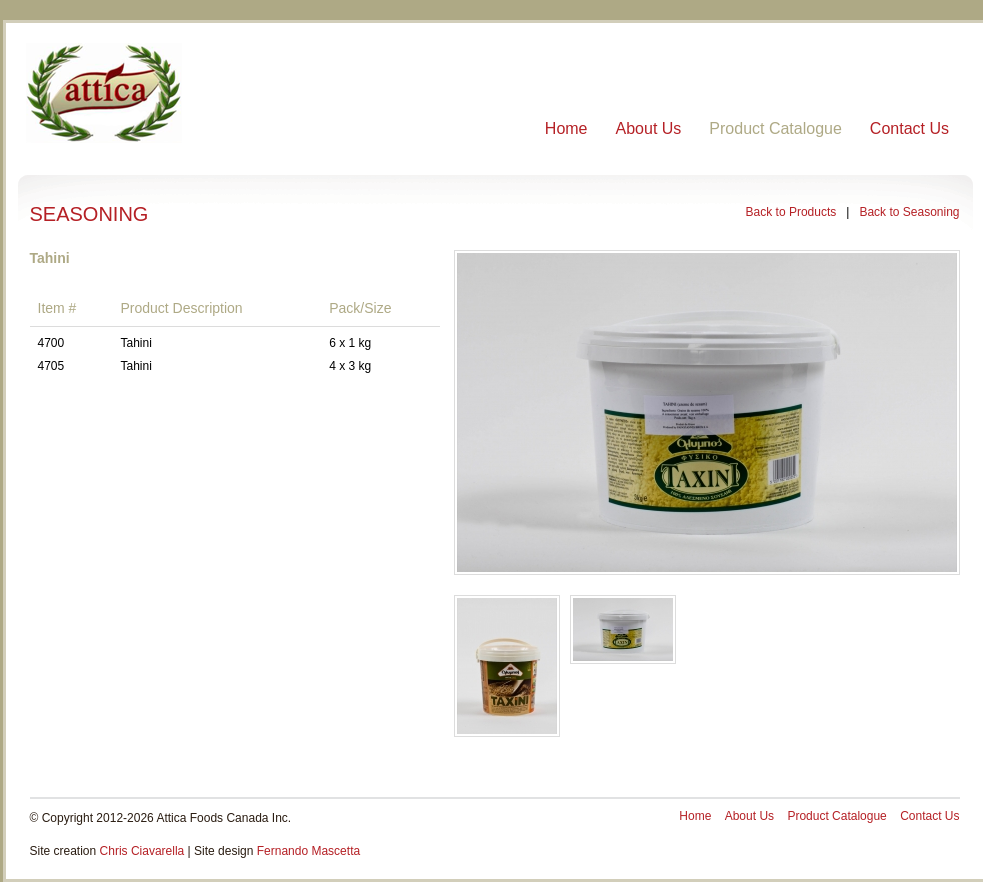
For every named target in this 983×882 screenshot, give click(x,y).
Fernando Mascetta (308, 851)
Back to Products (791, 212)
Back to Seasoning (909, 212)
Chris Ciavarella (142, 851)
